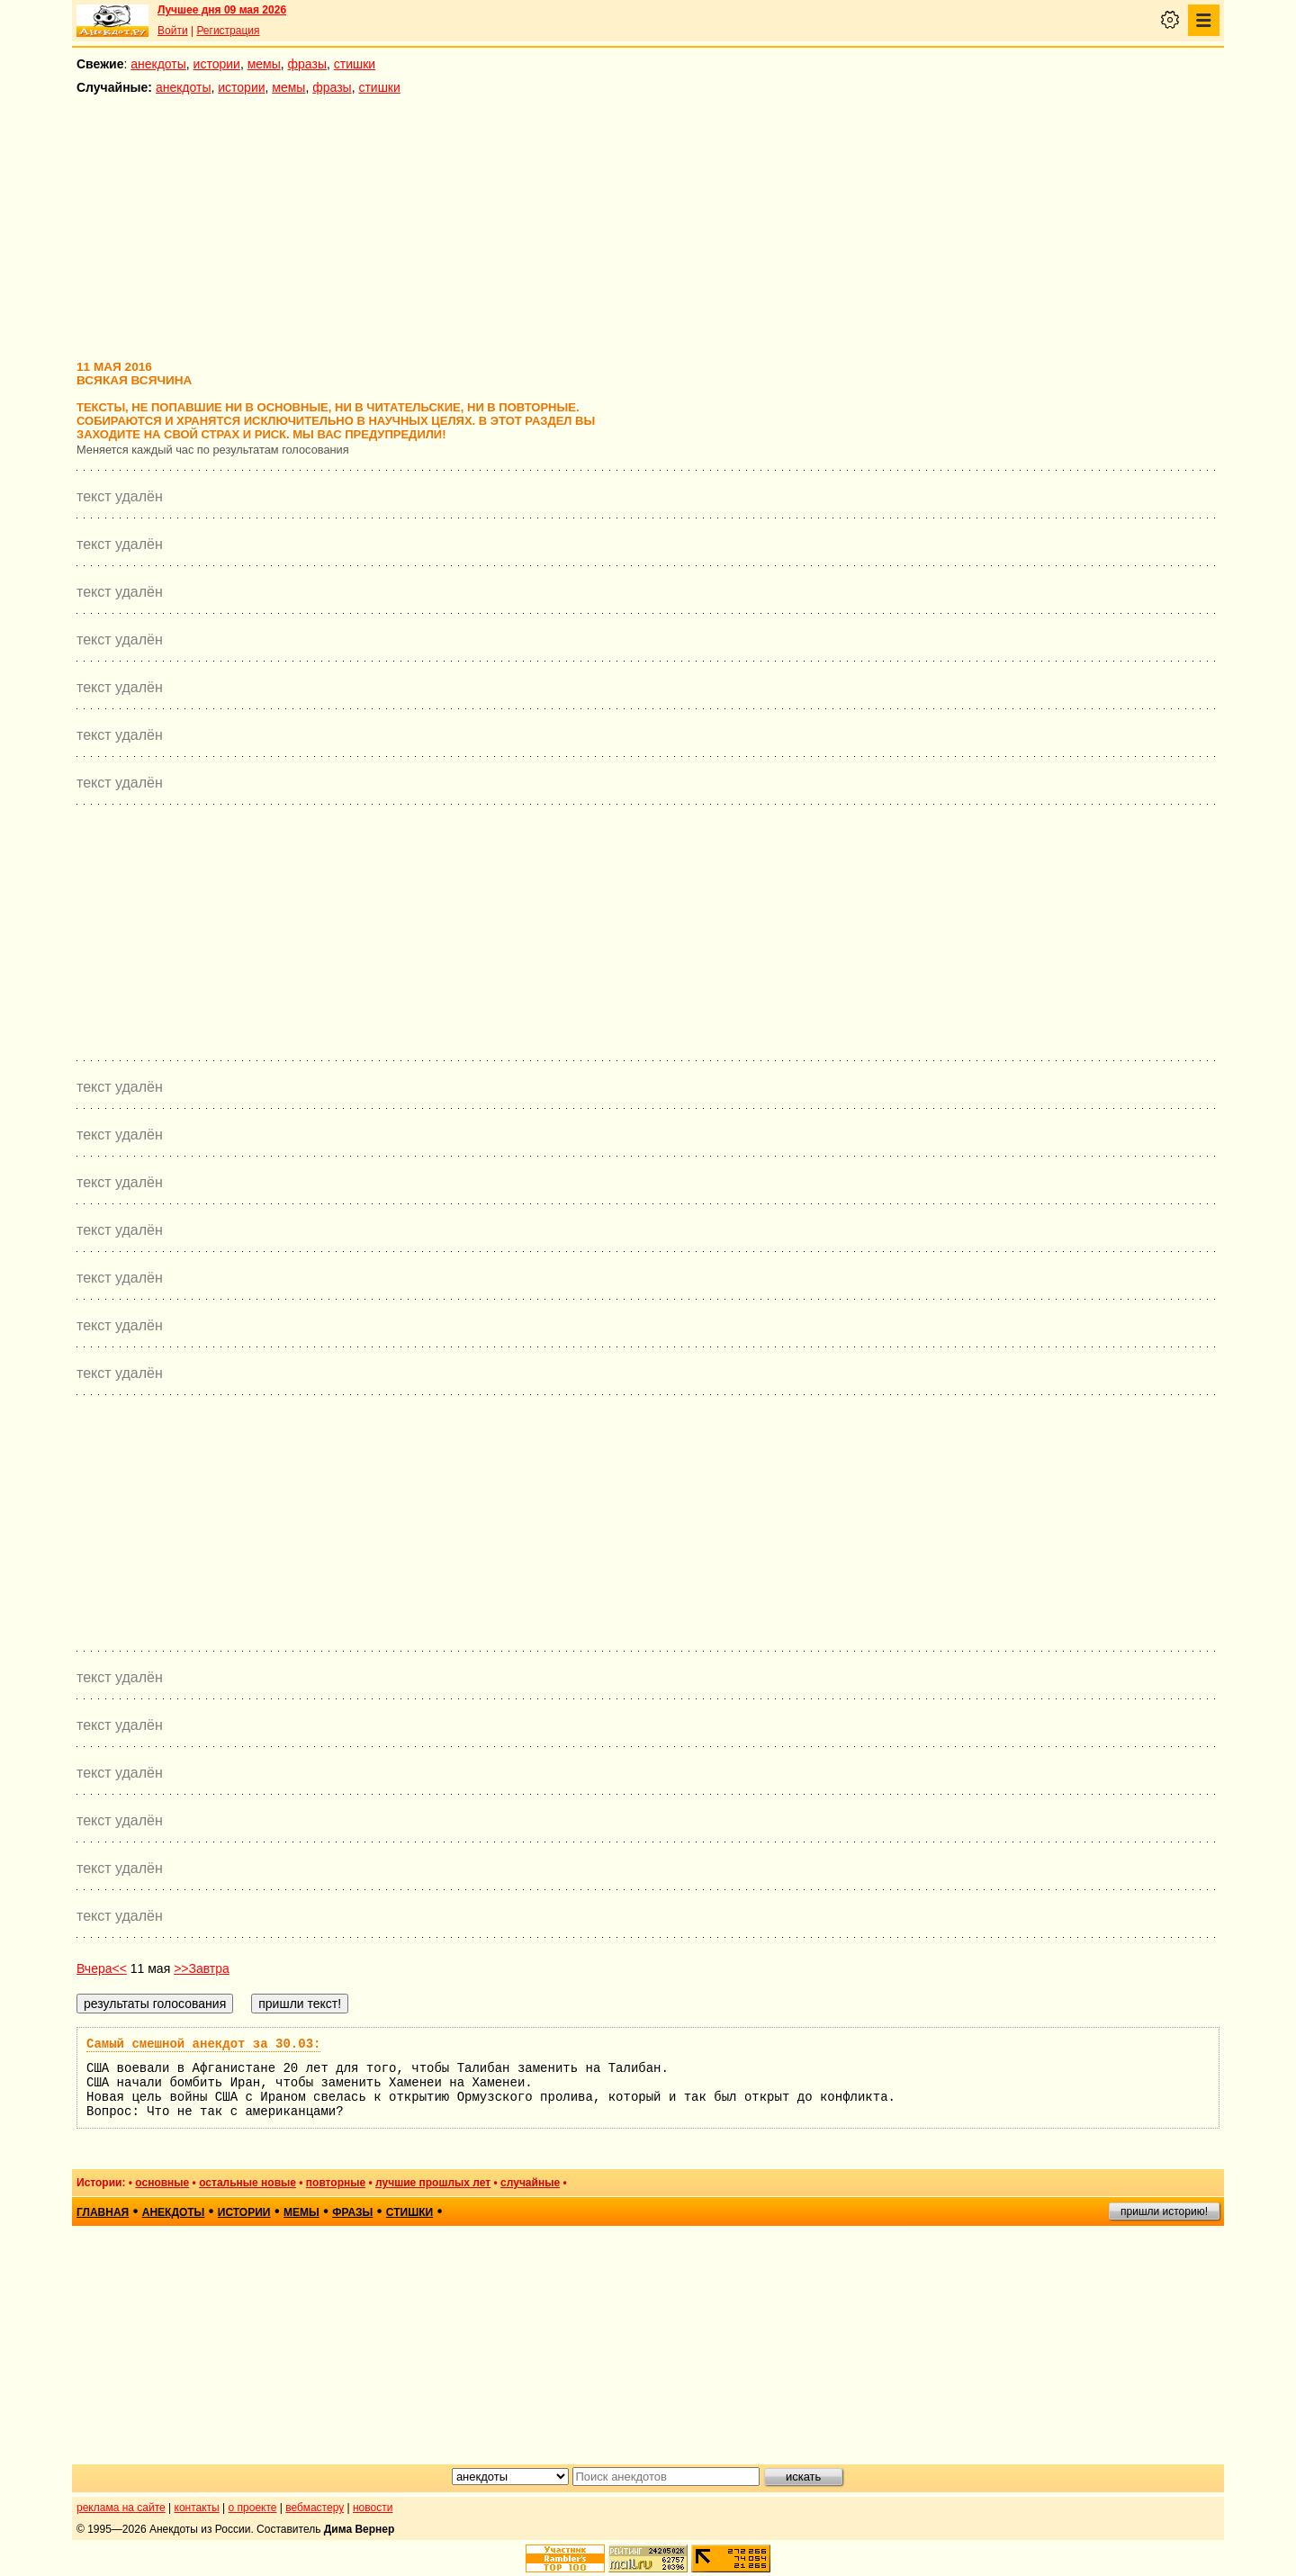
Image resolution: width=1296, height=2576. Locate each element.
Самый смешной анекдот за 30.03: (203, 2044)
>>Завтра (202, 1968)
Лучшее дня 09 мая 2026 (222, 10)
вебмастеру (314, 2507)
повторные (335, 2182)
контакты (197, 2507)
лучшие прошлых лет (432, 2182)
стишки (354, 64)
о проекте (253, 2507)
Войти (173, 30)
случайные (530, 2182)
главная (102, 2212)
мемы (264, 64)
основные (162, 2182)
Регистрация (227, 30)
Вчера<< (101, 1968)
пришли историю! (1164, 2211)
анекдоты (158, 64)
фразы (307, 64)
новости (372, 2507)
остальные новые (247, 2182)
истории (217, 64)
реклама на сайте (121, 2507)
